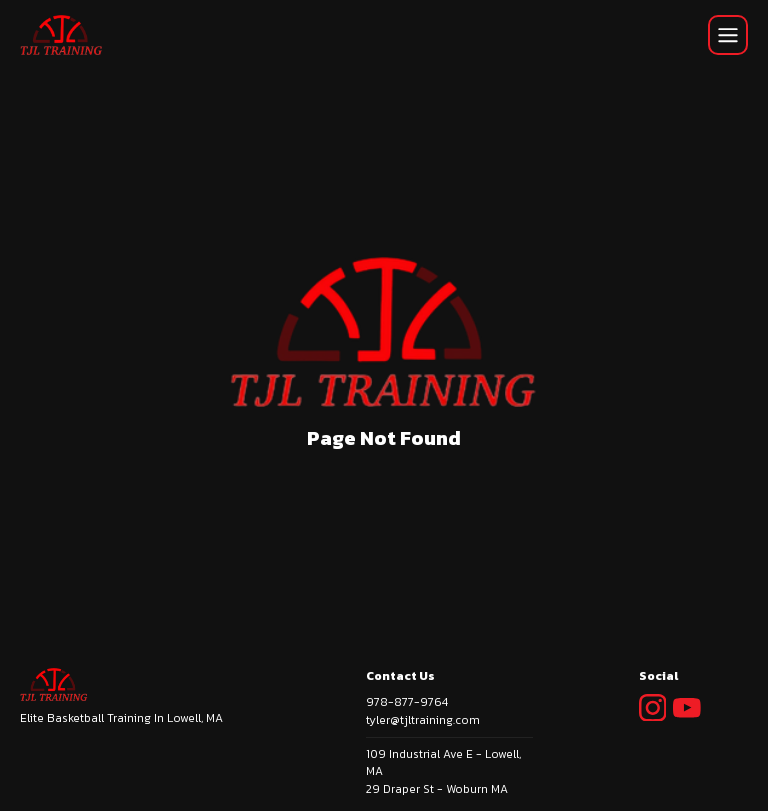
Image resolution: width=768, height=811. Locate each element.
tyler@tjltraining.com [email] (423, 720)
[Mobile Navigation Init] (728, 35)
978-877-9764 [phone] (407, 702)
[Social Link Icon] (656, 725)
